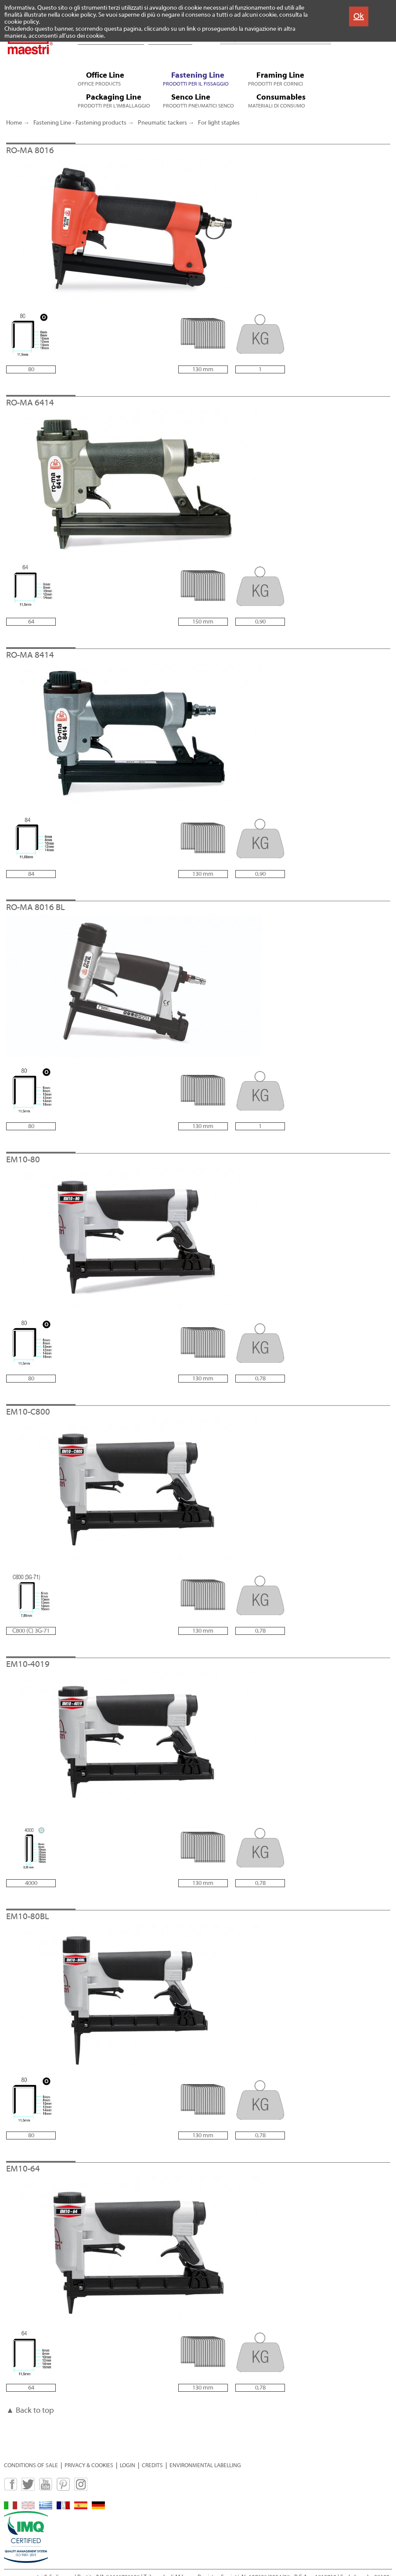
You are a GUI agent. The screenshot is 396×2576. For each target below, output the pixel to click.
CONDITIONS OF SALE (31, 2465)
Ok (358, 16)
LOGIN (127, 2465)
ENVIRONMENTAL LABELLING (205, 2465)
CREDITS (152, 2465)
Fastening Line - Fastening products (79, 122)
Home (14, 122)
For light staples (219, 122)
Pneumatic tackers (162, 122)
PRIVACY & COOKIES (89, 2465)
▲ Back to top (30, 2410)
